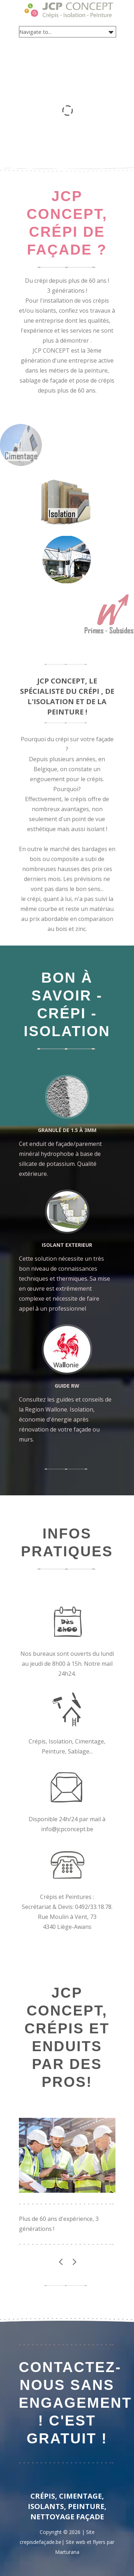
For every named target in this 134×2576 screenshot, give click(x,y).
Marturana (67, 2552)
